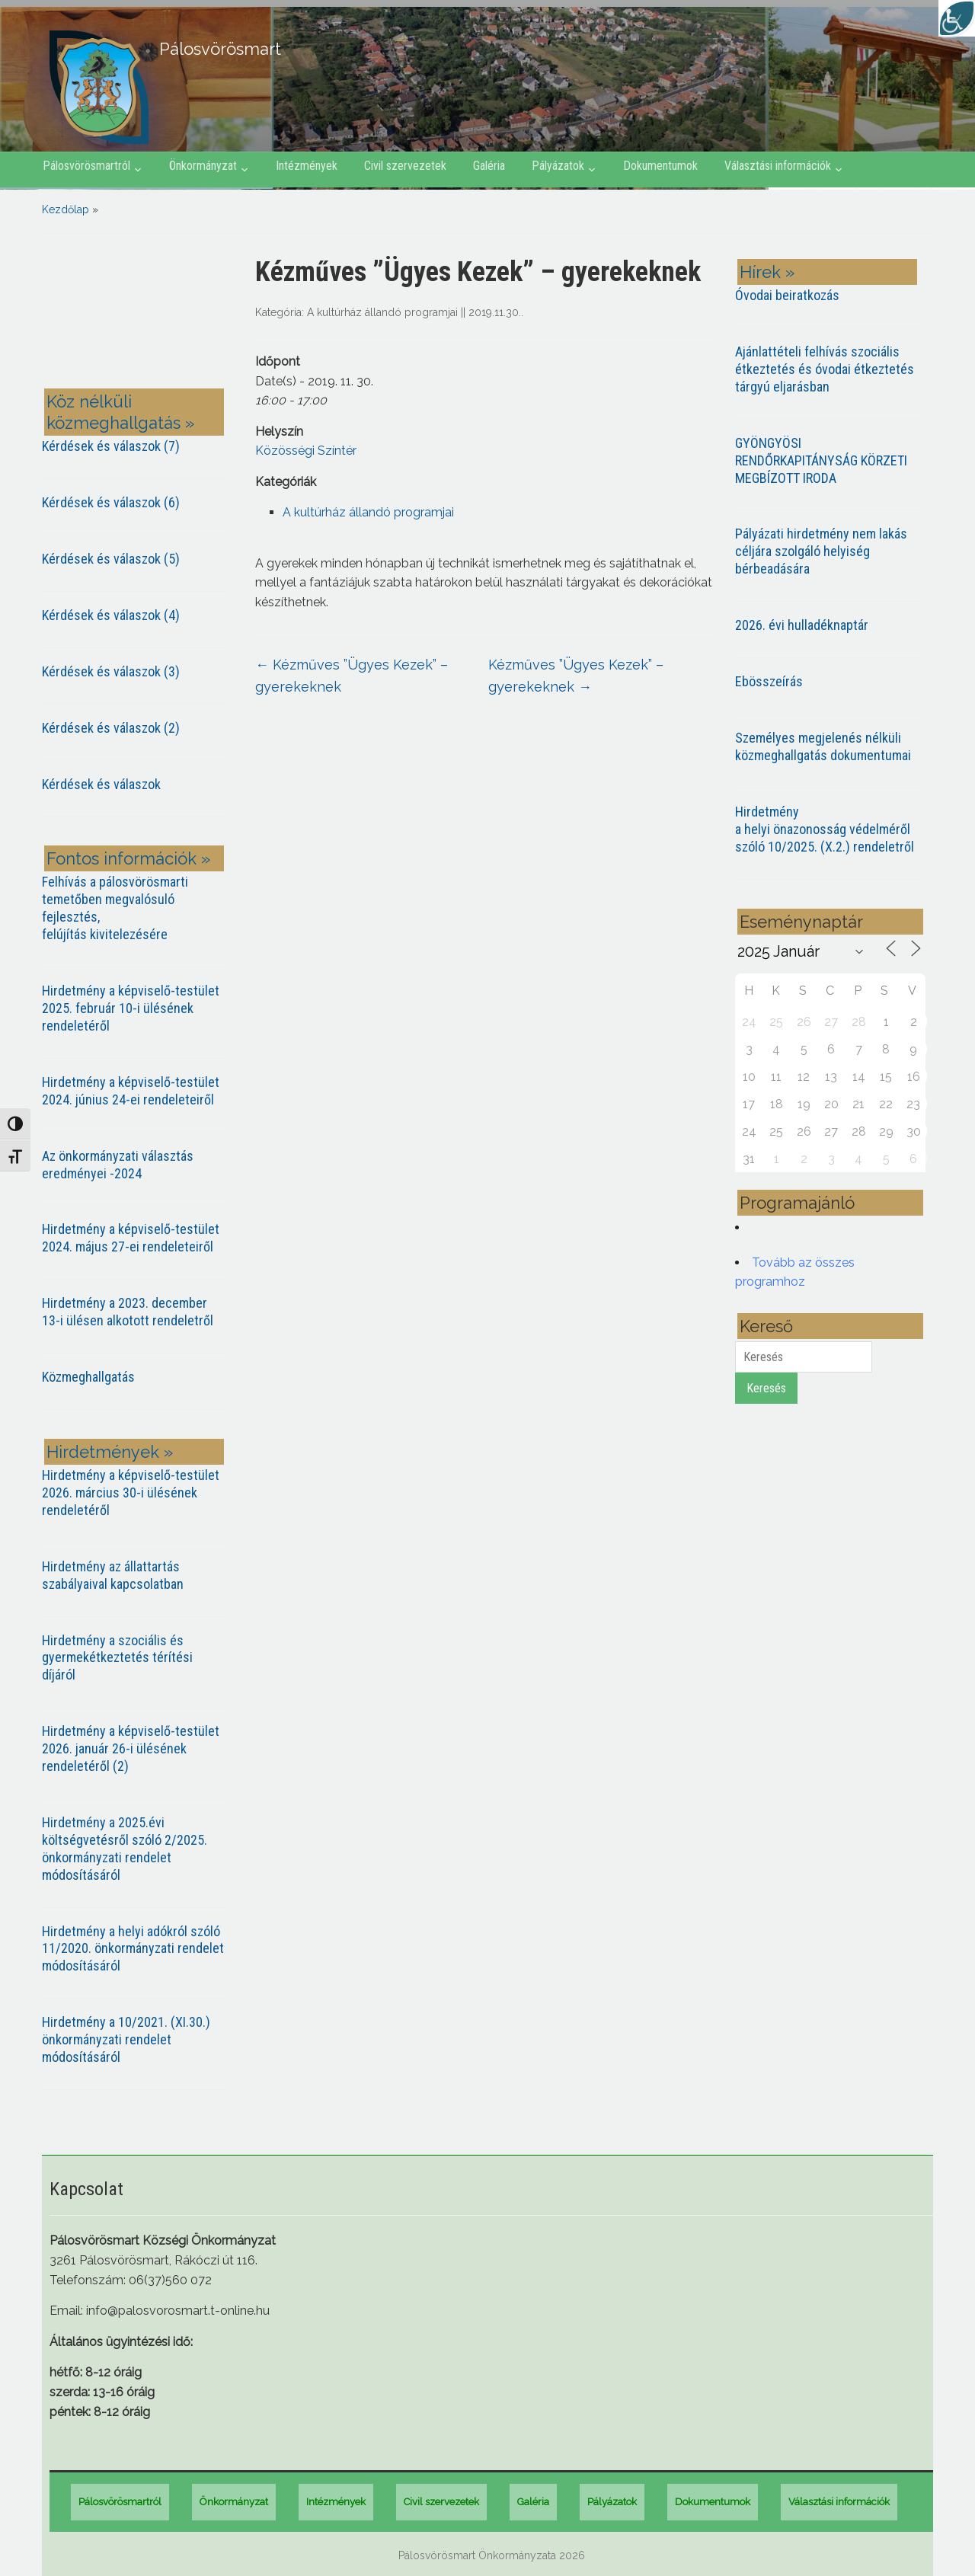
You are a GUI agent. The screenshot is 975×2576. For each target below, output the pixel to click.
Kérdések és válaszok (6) (111, 502)
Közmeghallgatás (88, 1377)
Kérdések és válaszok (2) (111, 728)
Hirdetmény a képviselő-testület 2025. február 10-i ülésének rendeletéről (130, 1008)
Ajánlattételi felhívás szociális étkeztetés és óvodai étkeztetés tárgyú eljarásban (824, 369)
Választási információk (777, 165)
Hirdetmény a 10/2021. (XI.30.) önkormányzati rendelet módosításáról (126, 2039)
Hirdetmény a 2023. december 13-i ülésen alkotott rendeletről (127, 1311)
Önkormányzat (203, 165)
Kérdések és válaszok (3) (111, 671)
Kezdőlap (65, 209)
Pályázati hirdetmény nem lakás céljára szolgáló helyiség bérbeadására (821, 551)
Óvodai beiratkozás (787, 295)
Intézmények (306, 165)
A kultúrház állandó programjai (382, 312)
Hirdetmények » (109, 1452)
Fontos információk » (128, 858)
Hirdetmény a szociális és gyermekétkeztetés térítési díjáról (117, 1657)
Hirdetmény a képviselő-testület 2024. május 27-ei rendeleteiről (130, 1237)
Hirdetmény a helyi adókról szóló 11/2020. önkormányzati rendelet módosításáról (133, 1948)
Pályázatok (558, 165)
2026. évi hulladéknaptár (801, 625)
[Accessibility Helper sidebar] (956, 18)
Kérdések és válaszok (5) (111, 559)
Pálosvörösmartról (86, 165)
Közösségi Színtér (305, 450)
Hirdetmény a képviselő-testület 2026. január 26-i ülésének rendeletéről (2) (130, 1748)
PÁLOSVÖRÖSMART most (137, 314)
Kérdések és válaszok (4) (111, 615)
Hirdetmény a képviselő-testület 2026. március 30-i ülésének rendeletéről (130, 1492)
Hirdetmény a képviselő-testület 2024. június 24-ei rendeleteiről (130, 1090)
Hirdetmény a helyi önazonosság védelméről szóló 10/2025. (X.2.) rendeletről (824, 829)
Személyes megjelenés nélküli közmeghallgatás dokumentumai (823, 746)
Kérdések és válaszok (101, 784)
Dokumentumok (660, 165)
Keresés (766, 1388)
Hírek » (767, 272)
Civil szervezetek (405, 165)
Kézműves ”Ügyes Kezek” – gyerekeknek (351, 676)
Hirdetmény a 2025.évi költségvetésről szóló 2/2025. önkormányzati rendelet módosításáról (124, 1848)
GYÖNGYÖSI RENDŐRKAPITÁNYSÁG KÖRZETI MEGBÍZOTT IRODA (821, 460)
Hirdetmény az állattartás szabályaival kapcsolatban (113, 1575)
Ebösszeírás (769, 681)
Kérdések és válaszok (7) (111, 446)
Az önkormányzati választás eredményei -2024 (117, 1164)
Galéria (489, 165)
